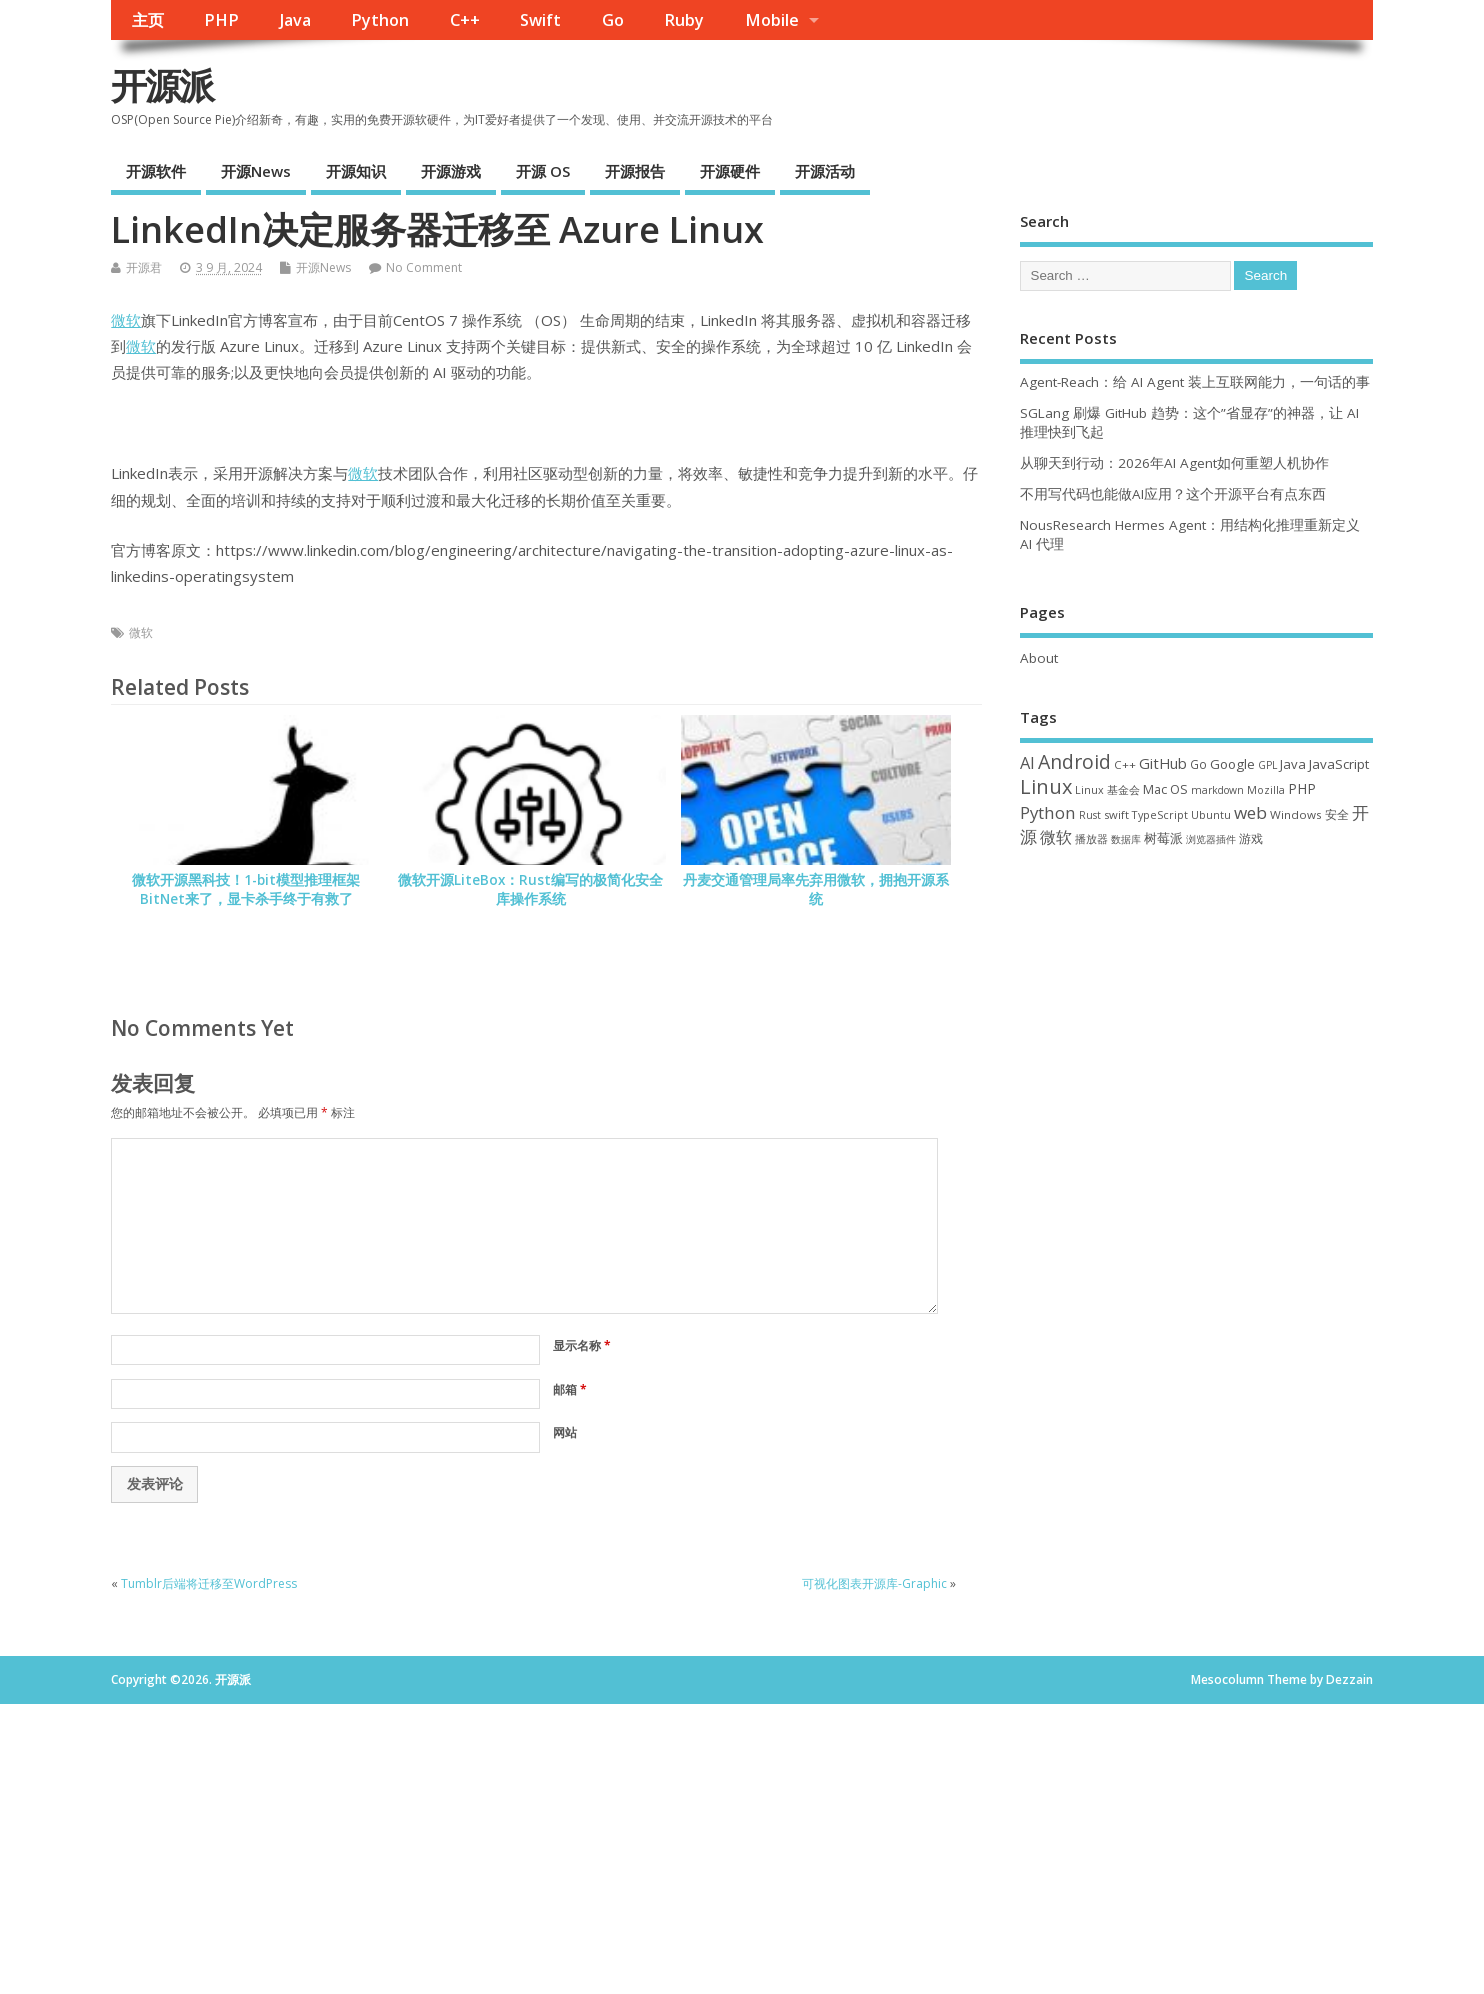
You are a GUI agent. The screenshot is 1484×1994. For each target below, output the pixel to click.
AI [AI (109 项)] (1027, 762)
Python (380, 20)
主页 (148, 20)
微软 (126, 320)
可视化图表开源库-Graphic (874, 1583)
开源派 (162, 85)
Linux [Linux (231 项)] (1046, 786)
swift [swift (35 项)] (1116, 814)
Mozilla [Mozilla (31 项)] (1266, 790)
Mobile (772, 20)
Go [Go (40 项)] (1198, 764)
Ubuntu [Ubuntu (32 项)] (1211, 814)
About (1039, 658)
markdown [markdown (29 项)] (1217, 790)
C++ (465, 20)
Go (613, 20)
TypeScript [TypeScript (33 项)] (1160, 814)
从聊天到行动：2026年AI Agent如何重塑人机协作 (1174, 463)
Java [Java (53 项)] (1293, 764)
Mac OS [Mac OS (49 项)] (1165, 789)
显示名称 (582, 1345)
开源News (256, 171)
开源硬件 (730, 171)
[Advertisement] (1196, 1026)
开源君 (144, 267)
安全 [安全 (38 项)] (1337, 814)
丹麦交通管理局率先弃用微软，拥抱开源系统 (816, 889)
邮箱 (570, 1389)
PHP (221, 20)
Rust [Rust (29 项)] (1090, 815)
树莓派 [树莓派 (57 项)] (1163, 838)
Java (295, 20)
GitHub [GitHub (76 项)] (1163, 763)
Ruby (684, 20)
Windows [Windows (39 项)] (1296, 814)
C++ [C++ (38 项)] (1125, 764)
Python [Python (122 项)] (1048, 812)
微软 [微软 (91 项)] (1056, 837)
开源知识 (356, 171)
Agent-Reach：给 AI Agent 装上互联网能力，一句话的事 (1195, 382)
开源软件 (156, 171)
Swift (540, 20)
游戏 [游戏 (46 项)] (1251, 838)
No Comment (424, 267)
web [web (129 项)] (1250, 812)
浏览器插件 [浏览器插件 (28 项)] (1211, 839)
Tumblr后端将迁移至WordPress (209, 1583)
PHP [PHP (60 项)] (1302, 788)
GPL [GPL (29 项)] (1267, 765)
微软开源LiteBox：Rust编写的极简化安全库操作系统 (530, 889)
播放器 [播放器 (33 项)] (1091, 838)
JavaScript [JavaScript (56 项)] (1339, 764)
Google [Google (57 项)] (1232, 764)
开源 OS (543, 171)
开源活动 (825, 171)
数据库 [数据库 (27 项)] (1126, 839)
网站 (565, 1432)
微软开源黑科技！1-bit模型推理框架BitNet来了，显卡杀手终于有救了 (246, 889)
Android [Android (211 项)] (1074, 761)
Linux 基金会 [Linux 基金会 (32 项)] (1107, 789)
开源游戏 (451, 171)
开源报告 (635, 171)
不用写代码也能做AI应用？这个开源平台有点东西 (1173, 494)
